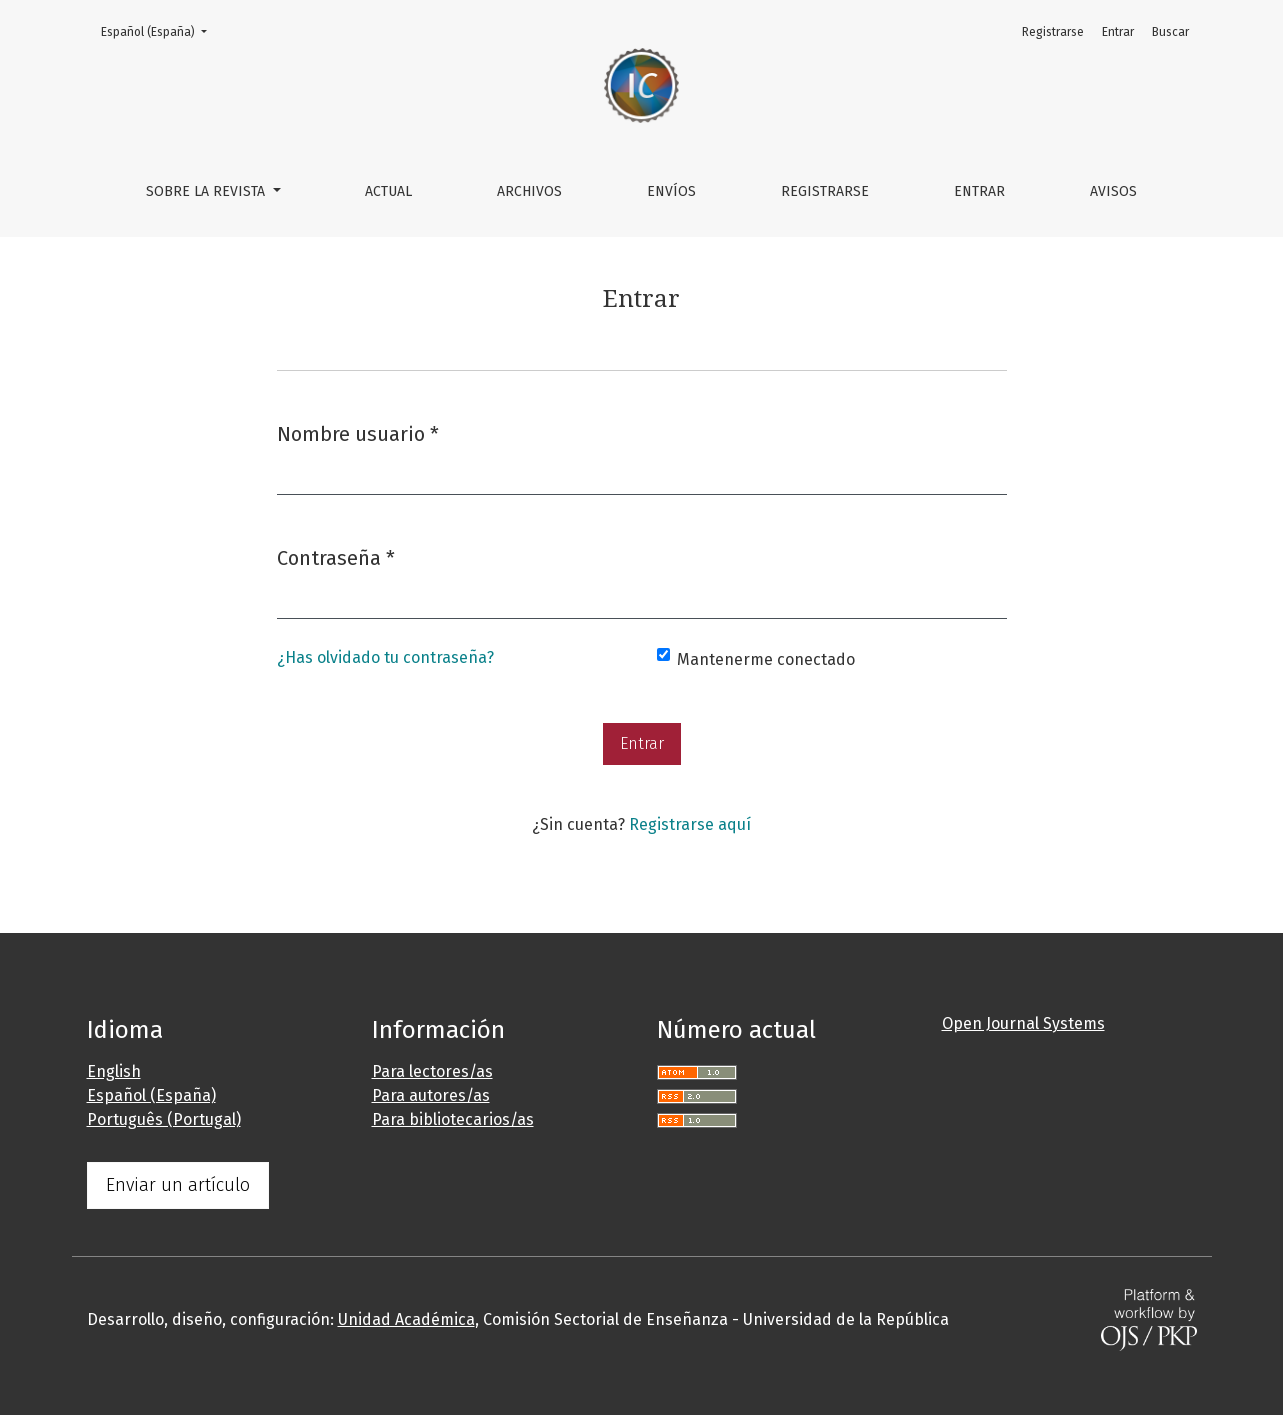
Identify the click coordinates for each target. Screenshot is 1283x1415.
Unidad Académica (406, 1319)
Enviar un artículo (178, 1185)
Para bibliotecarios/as (453, 1119)
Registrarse (825, 191)
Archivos (529, 191)
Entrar (979, 191)
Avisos (1113, 191)
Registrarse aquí (690, 824)
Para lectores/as (432, 1071)
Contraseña (336, 556)
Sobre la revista (207, 191)
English (114, 1071)
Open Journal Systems (1023, 1023)
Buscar (1170, 32)
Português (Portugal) (164, 1119)
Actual (388, 191)
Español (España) (160, 30)
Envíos (671, 191)
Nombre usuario (358, 432)
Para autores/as (431, 1095)
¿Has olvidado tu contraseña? (385, 657)
